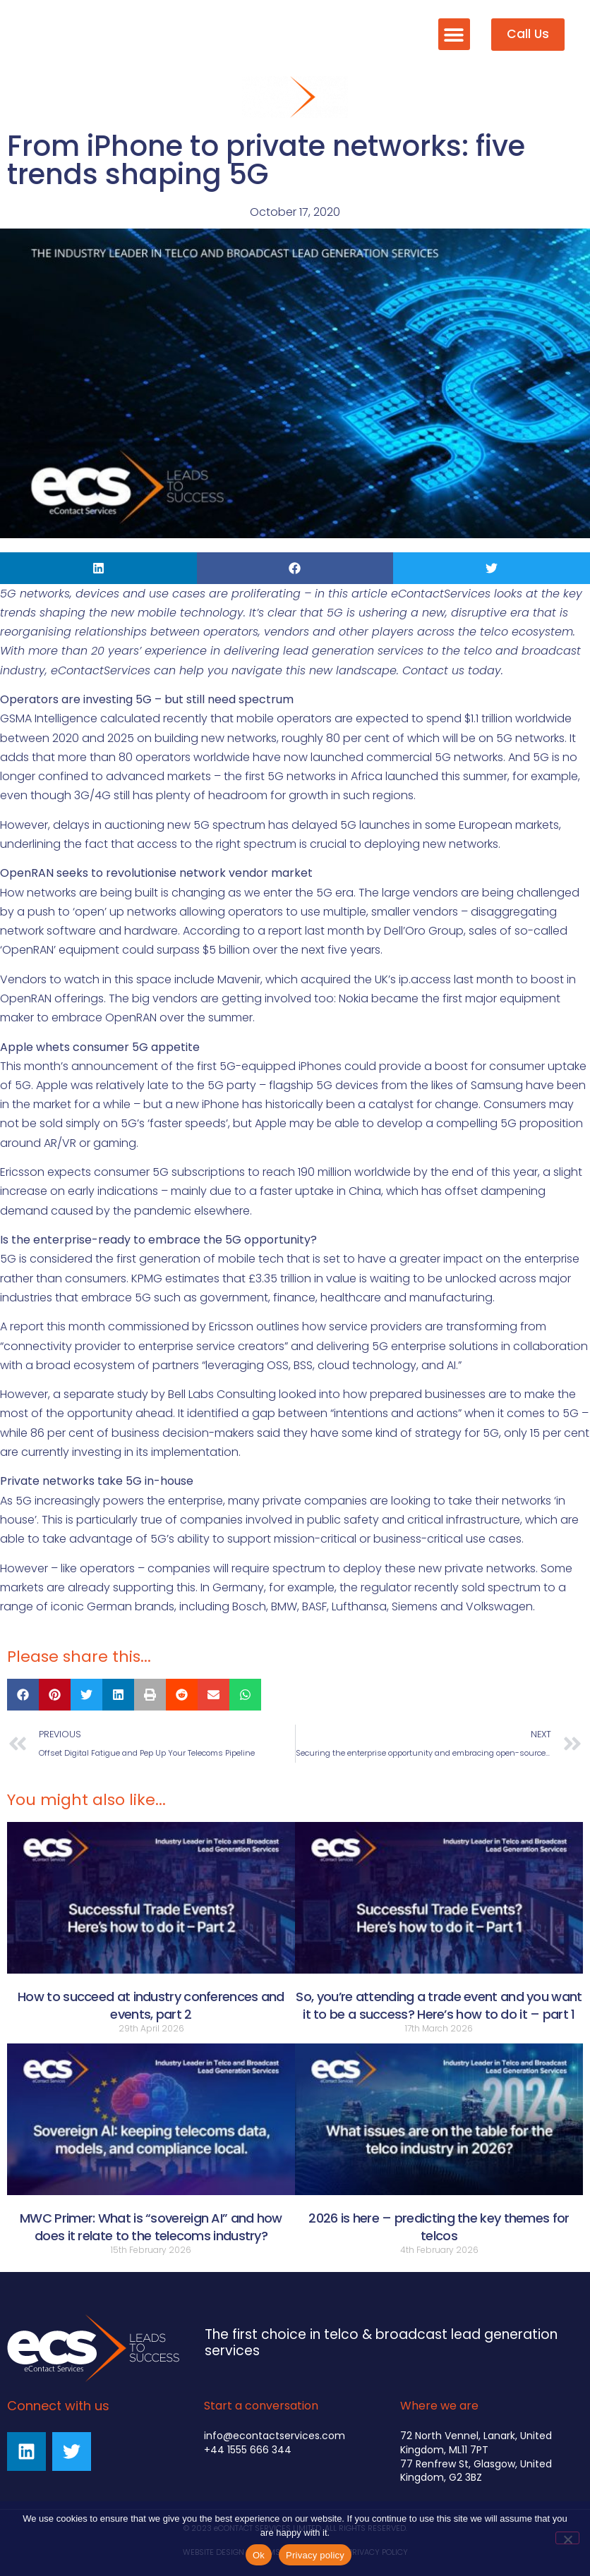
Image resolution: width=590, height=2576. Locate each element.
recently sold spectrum (477, 1587)
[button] (454, 34)
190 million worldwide (354, 1172)
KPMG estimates (175, 1278)
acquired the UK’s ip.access (376, 979)
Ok (259, 2555)
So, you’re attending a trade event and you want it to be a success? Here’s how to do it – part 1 (439, 2005)
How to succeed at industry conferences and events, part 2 (151, 2005)
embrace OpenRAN (104, 1017)
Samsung (497, 1085)
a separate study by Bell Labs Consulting (164, 1394)
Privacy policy (315, 2555)
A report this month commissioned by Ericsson (126, 1326)
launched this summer (446, 776)
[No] (567, 2538)
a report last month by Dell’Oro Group (361, 931)
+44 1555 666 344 (247, 2450)
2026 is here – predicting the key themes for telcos (438, 2226)
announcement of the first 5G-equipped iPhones (206, 1066)
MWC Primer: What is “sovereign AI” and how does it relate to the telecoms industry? (151, 2226)
